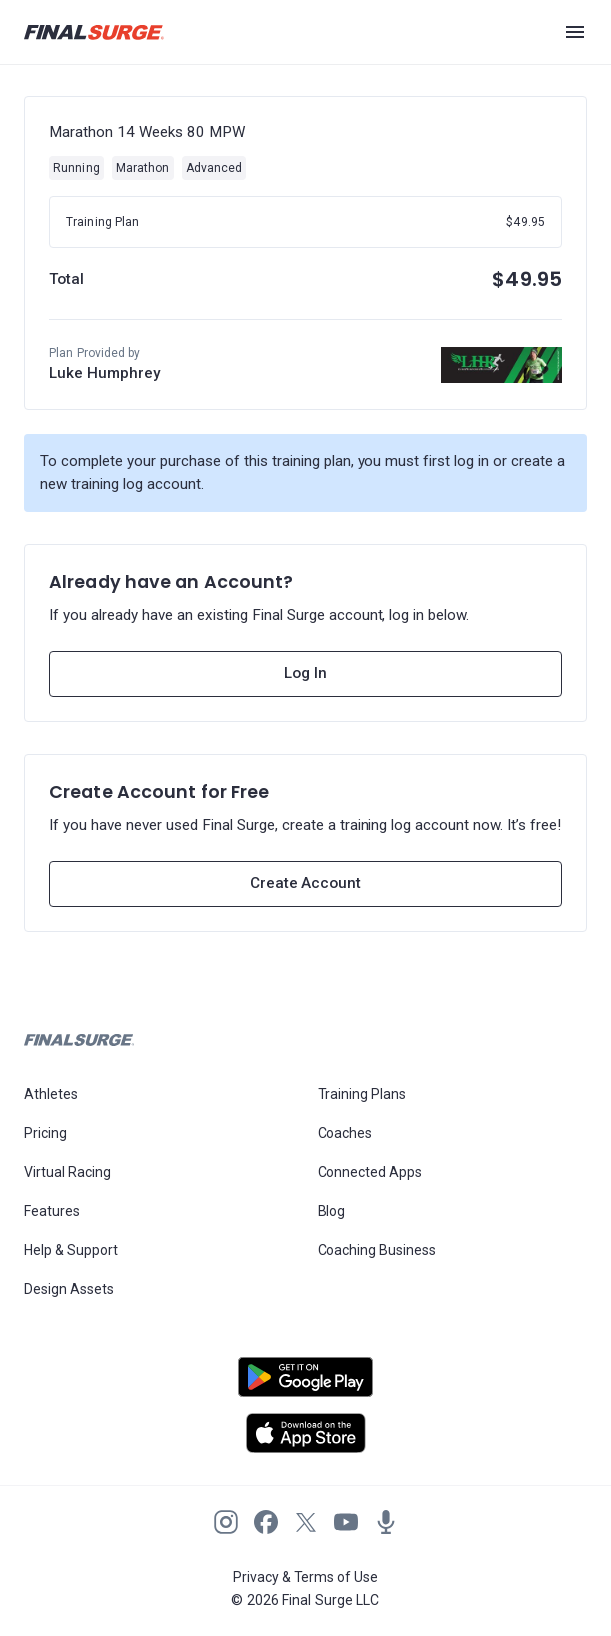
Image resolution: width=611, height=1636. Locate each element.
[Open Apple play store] (305, 1433)
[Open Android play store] (305, 1385)
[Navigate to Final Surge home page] (94, 32)
